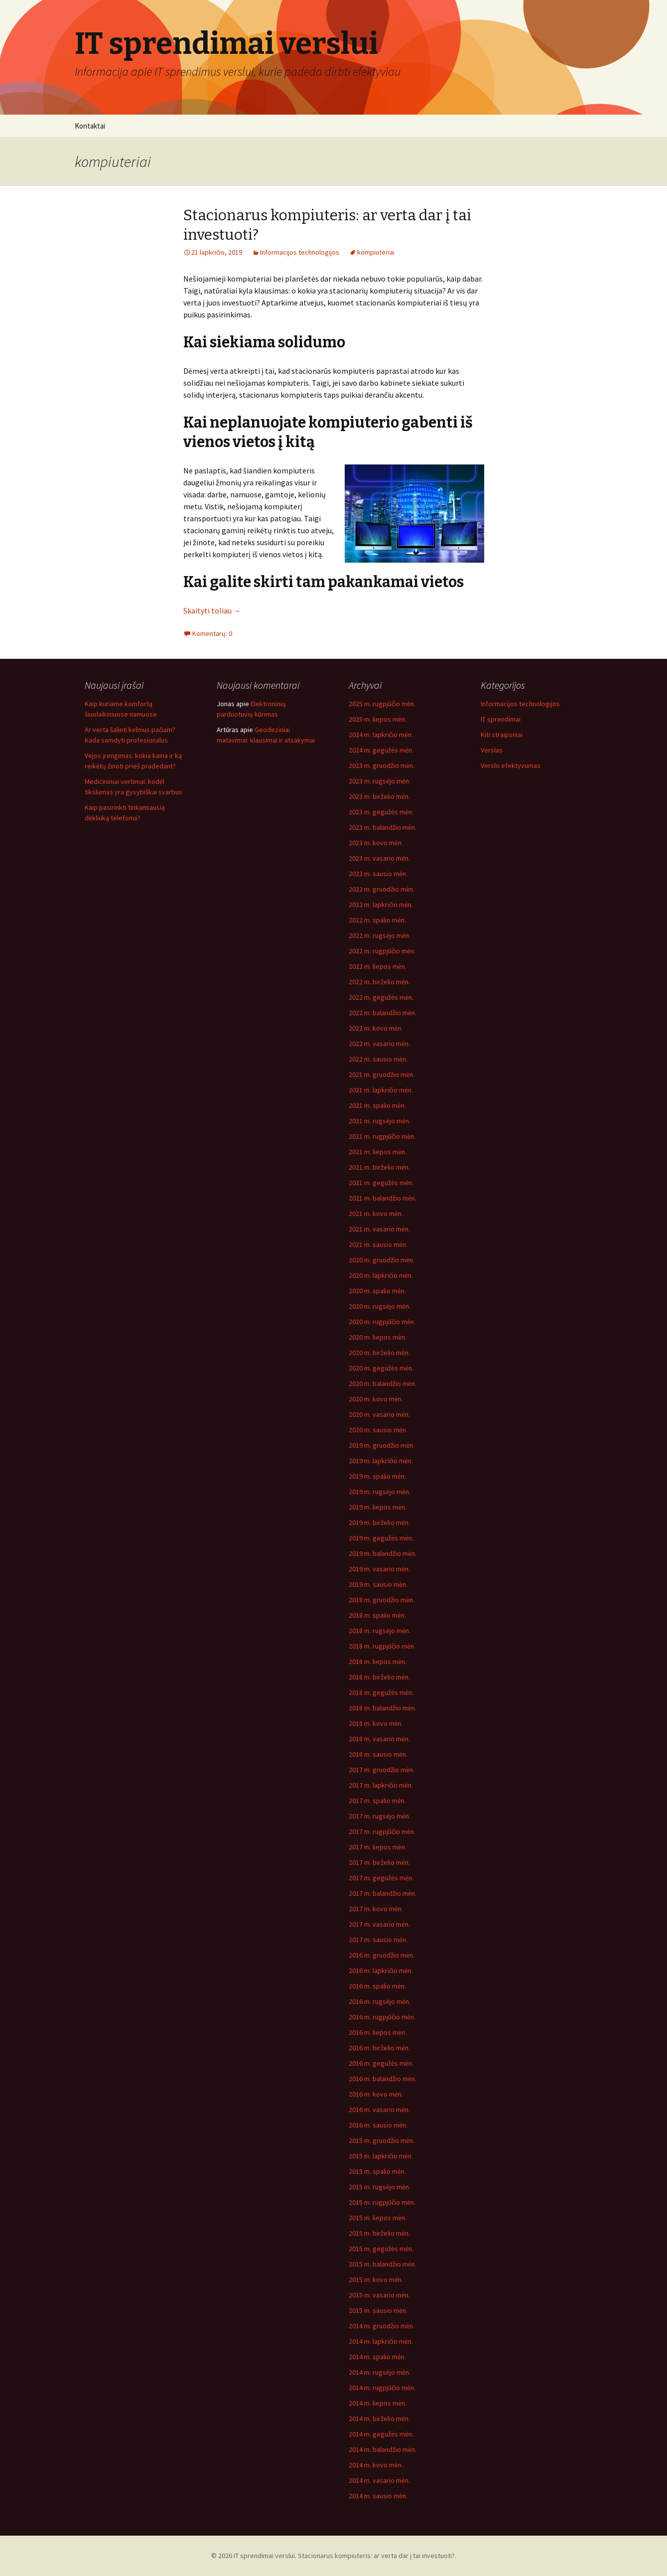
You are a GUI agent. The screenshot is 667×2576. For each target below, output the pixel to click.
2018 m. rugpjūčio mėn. (382, 1646)
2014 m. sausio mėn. (378, 2495)
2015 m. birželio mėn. (379, 2233)
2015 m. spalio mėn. (377, 2171)
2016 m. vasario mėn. (379, 2109)
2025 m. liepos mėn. (377, 719)
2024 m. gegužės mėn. (381, 750)
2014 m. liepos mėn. (377, 2403)
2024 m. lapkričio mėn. (381, 734)
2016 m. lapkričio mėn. (381, 1970)
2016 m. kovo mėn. (376, 2094)
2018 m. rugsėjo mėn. (379, 1630)
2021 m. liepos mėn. (377, 1151)
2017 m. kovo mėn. (376, 1908)
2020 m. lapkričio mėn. (381, 1275)
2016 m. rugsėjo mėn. (379, 2001)
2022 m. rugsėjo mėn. (379, 935)
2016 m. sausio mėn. (378, 2125)
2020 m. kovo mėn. (376, 1398)
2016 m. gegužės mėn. (381, 2063)
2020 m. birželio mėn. (379, 1352)
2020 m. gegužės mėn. (381, 1368)
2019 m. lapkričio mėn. (381, 1460)
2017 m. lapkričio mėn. (381, 1785)
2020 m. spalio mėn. (377, 1290)
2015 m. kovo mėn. (376, 2279)
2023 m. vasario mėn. (379, 858)
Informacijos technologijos (299, 252)
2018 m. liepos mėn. (377, 1661)
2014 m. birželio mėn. (379, 2418)
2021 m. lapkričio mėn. (381, 1089)
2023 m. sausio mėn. (378, 873)
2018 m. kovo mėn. (376, 1723)
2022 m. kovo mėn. (376, 1028)
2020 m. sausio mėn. (378, 1429)
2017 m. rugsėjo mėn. (379, 1816)
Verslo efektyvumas (510, 765)
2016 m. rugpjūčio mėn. (382, 2016)
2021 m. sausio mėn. (378, 1244)
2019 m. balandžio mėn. (382, 1553)
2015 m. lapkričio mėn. (381, 2155)
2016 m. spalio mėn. (377, 1985)
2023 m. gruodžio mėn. (381, 765)
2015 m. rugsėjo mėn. (379, 2186)
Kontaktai (90, 126)
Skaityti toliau (212, 610)
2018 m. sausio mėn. (378, 1754)
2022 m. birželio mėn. (379, 981)
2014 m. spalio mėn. (377, 2356)
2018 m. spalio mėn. (377, 1615)
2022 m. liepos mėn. (377, 966)
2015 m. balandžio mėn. (382, 2264)
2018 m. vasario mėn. (379, 1738)
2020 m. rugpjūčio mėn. (382, 1321)
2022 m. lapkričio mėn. (381, 904)
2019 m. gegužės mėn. (381, 1537)
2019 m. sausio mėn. (378, 1584)
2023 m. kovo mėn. (376, 842)
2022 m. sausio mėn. (378, 1059)
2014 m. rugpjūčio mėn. (382, 2387)
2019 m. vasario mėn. (379, 1568)
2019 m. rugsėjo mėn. (379, 1491)
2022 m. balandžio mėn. (382, 1012)
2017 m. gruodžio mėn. (381, 1769)
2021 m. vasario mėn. (379, 1228)
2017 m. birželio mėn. (379, 1862)
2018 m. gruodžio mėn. (381, 1599)
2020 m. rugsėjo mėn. (379, 1306)
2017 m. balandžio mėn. (382, 1893)
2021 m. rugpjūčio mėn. (382, 1136)
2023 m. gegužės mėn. (381, 811)
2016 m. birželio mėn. (379, 2047)
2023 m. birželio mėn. (379, 796)
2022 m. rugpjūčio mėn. (382, 950)
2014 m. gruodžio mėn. (381, 2325)
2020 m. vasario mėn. (379, 1414)
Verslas (492, 750)
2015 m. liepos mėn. (377, 2217)
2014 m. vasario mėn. (379, 2480)
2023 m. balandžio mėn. (382, 827)
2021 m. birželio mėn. (379, 1167)
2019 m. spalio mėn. (377, 1476)
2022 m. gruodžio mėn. (381, 889)
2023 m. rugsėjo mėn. (379, 780)
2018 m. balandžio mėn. (382, 1707)
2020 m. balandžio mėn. (382, 1383)
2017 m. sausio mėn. (378, 1939)
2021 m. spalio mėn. (377, 1105)
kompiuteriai (376, 252)
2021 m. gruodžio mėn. (381, 1074)
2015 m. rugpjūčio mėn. (382, 2202)
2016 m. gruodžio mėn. (381, 1955)
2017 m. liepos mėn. (377, 1846)
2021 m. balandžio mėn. (382, 1198)
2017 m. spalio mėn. (377, 1800)
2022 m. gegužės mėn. (381, 997)
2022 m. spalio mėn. (377, 919)
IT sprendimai (501, 719)
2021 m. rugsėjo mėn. (379, 1120)
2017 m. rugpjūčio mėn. (382, 1831)
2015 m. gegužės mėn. (381, 2248)
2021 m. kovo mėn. (376, 1213)
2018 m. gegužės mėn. (381, 1692)
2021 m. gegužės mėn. (381, 1182)
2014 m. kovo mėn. (376, 2464)
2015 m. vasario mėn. (379, 2294)
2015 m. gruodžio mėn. (381, 2140)
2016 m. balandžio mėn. (382, 2078)
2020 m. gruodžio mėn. (381, 1259)
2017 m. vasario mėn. (379, 1924)
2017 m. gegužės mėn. (381, 1877)
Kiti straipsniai (502, 734)
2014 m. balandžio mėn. (382, 2449)
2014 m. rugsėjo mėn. (379, 2372)
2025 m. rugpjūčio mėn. (382, 703)
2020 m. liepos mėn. (377, 1337)
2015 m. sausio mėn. (378, 2310)
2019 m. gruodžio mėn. (381, 1445)
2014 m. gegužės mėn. (381, 2433)
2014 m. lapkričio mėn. (381, 2341)
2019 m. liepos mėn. (377, 1507)
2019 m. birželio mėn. (379, 1522)
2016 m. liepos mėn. (377, 2032)
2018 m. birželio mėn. (379, 1676)
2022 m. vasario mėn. (379, 1043)
